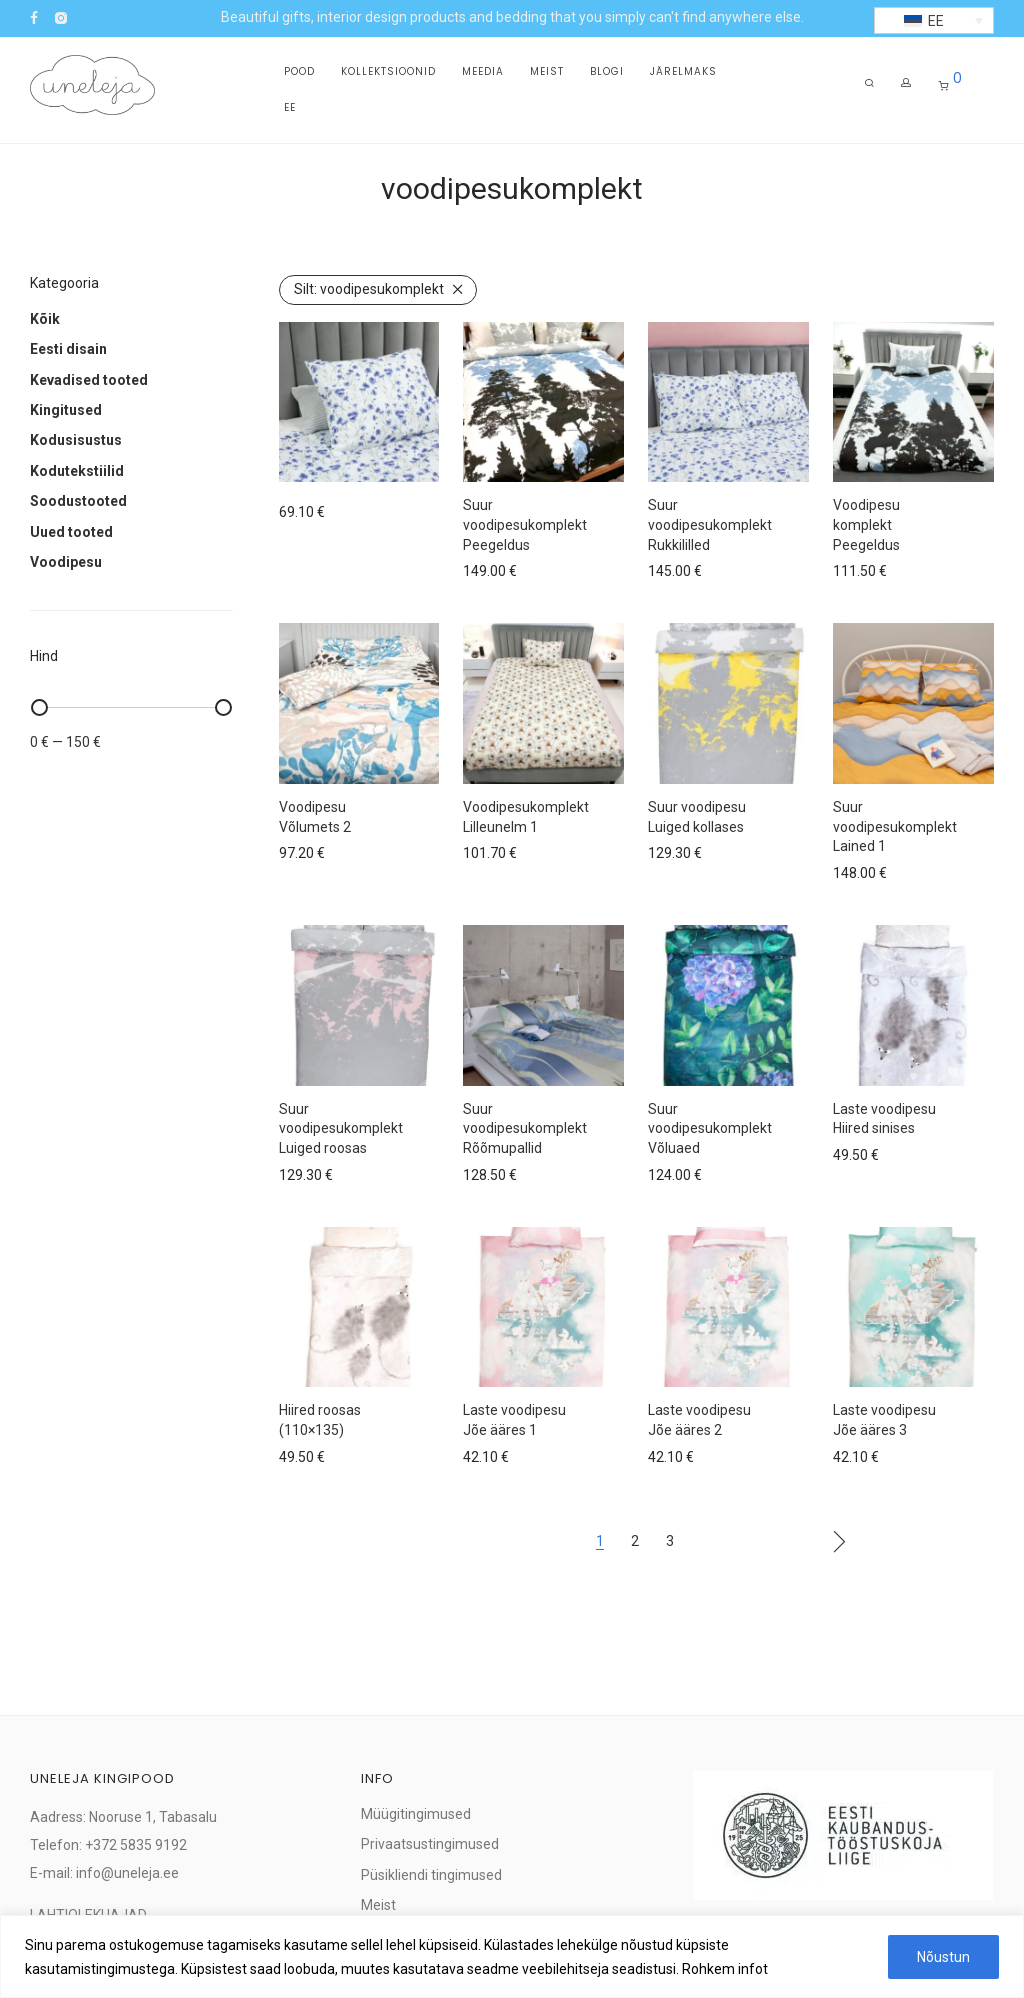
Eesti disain (68, 349)
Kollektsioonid (388, 71)
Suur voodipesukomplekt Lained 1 (895, 826)
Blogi (607, 71)
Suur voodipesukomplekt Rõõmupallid (525, 1128)
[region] (512, 1956)
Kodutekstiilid (77, 471)
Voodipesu (66, 562)
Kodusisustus (76, 440)
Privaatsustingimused (430, 1844)
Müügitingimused (416, 1814)
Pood (299, 71)
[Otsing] (869, 83)
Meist (547, 71)
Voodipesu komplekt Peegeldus (866, 524)
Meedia (483, 71)
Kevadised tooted (89, 380)
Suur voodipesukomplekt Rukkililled (710, 524)
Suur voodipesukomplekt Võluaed (710, 1128)
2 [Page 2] (635, 1541)
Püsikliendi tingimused (431, 1875)
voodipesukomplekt (369, 289)
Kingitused (66, 410)
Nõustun (943, 1957)
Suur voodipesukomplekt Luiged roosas (341, 1128)
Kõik (45, 319)
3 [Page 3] (670, 1541)
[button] (934, 20)
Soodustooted (78, 501)
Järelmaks (683, 71)
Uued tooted (71, 532)
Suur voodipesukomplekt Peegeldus (525, 524)
